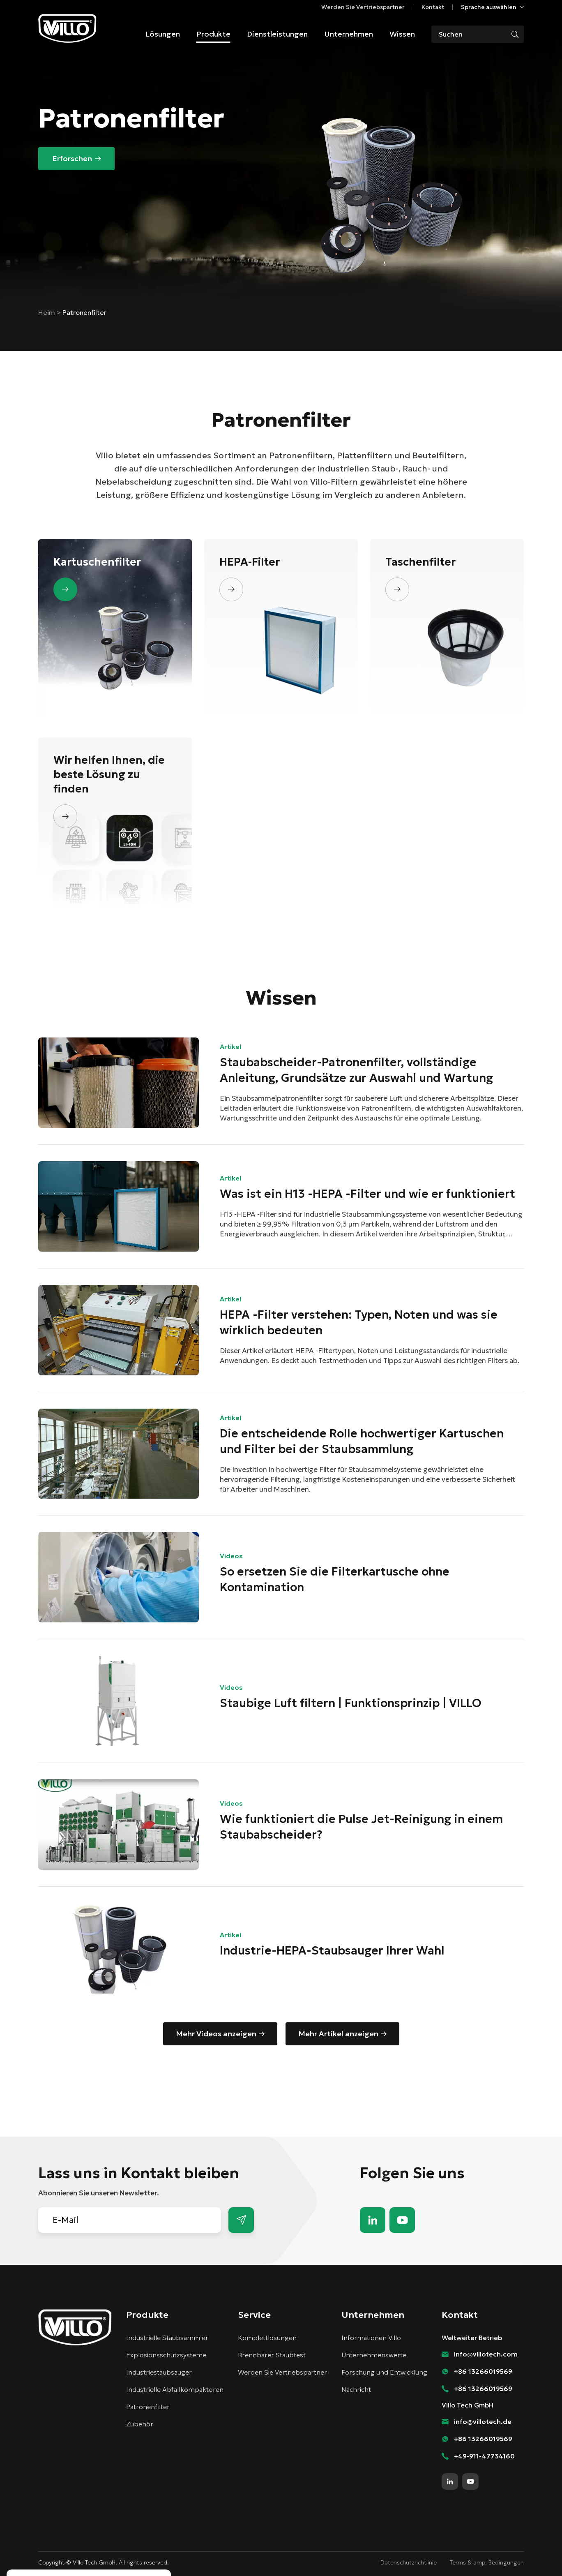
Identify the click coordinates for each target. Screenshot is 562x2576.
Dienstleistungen (277, 34)
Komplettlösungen (267, 2337)
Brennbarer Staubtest (272, 2355)
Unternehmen (348, 34)
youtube (402, 2220)
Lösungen (162, 34)
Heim (47, 312)
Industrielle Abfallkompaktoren (174, 2389)
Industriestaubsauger (159, 2372)
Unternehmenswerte (373, 2355)
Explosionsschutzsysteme (166, 2355)
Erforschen (72, 158)
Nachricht (356, 2389)
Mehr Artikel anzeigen (338, 2033)
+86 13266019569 (483, 2371)
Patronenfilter (148, 2407)
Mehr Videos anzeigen (216, 2033)
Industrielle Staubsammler (167, 2337)
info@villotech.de (482, 2421)
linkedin (372, 2220)
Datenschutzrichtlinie (408, 2562)
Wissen (402, 34)
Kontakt (433, 7)
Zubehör (139, 2424)
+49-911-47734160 (484, 2456)
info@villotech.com (486, 2354)
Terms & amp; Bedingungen (487, 2562)
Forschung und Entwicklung (384, 2372)
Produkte (213, 34)
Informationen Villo (371, 2337)
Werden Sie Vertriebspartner (363, 7)
